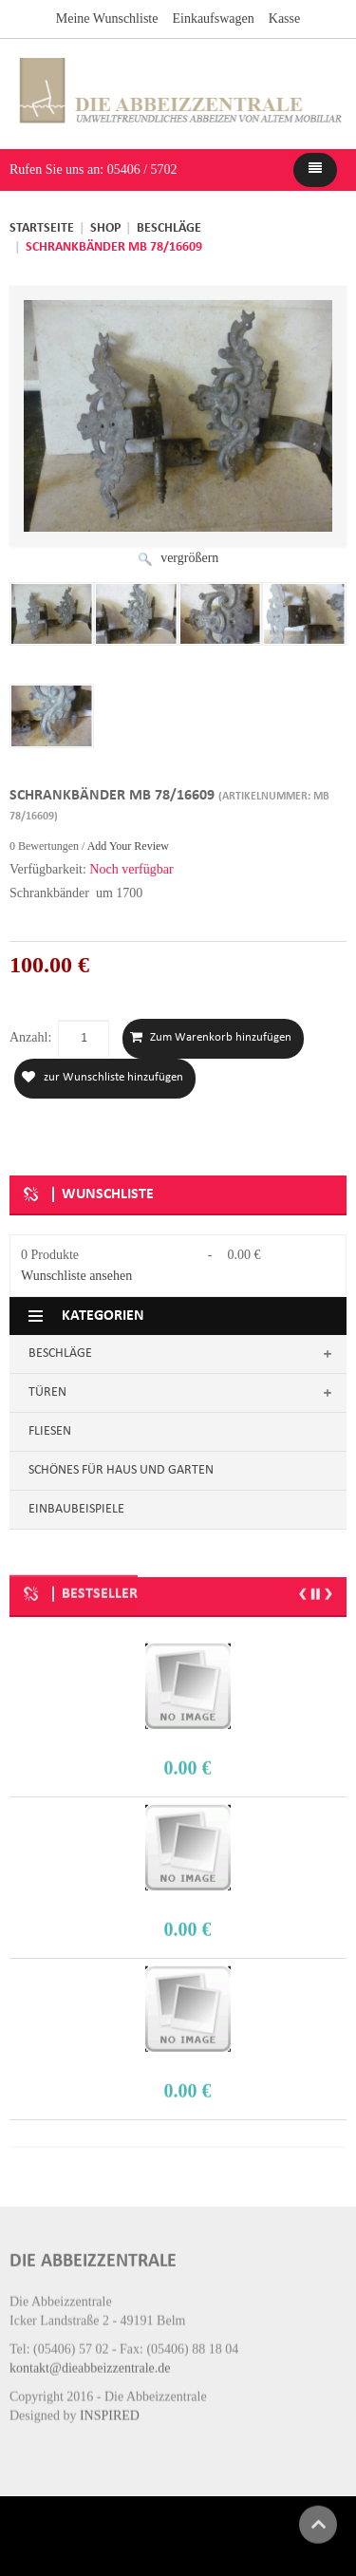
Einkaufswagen (212, 17)
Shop (105, 228)
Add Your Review (128, 844)
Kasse (284, 17)
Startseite (41, 228)
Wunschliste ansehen (76, 1275)
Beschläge (169, 228)
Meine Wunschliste (107, 17)
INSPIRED (110, 2401)
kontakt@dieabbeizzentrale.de (90, 2353)
